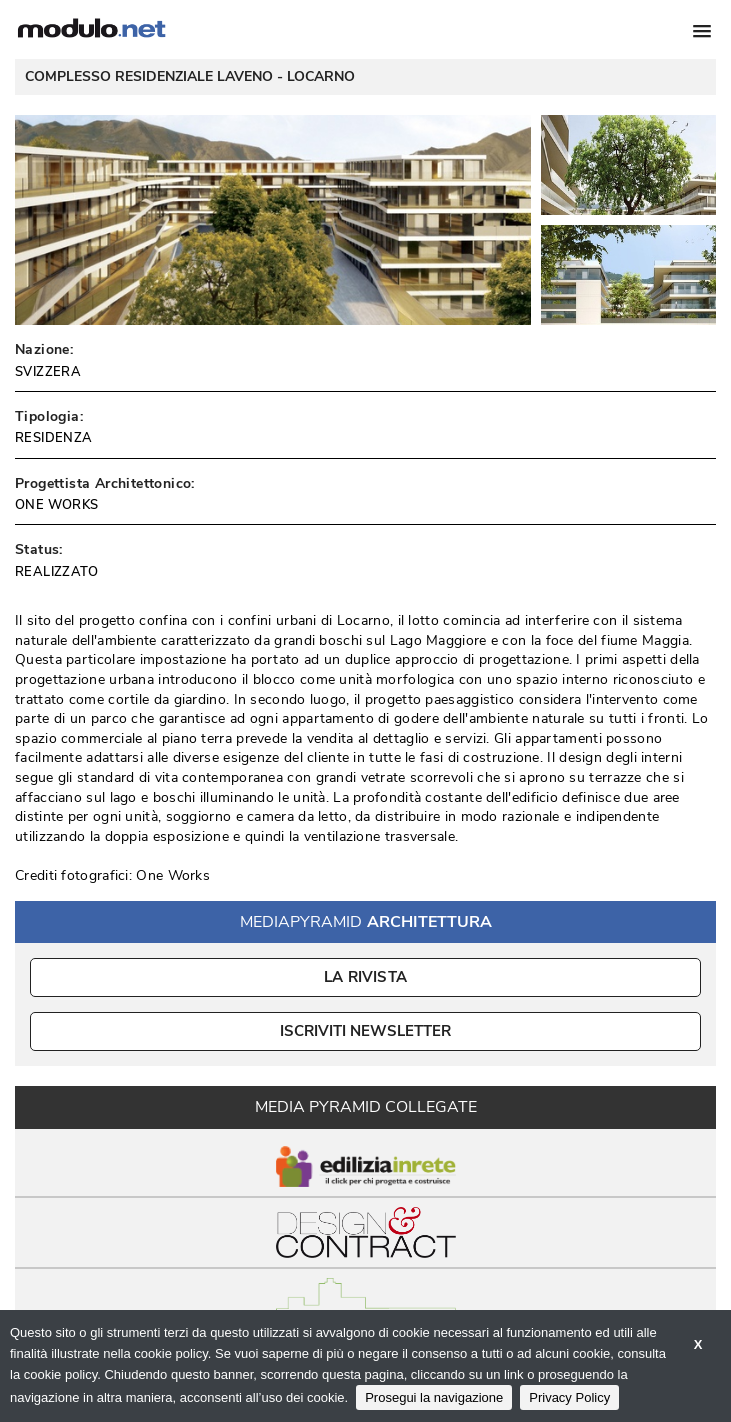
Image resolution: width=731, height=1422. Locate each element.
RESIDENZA (54, 438)
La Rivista (365, 977)
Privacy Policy (569, 1397)
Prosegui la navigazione (434, 1397)
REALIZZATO (56, 572)
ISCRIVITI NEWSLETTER (365, 1031)
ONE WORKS (57, 505)
